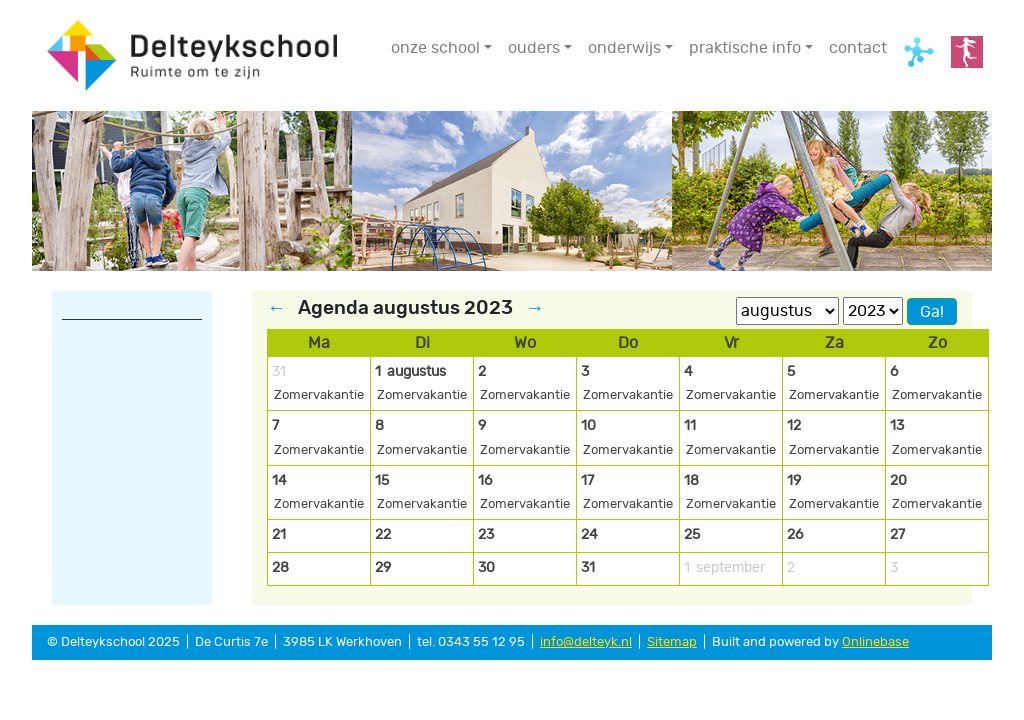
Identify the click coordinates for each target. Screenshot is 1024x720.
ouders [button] (534, 48)
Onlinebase (875, 642)
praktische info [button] (745, 48)
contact (858, 48)
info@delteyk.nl (586, 642)
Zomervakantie (319, 395)
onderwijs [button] (624, 48)
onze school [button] (435, 48)
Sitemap (672, 642)
